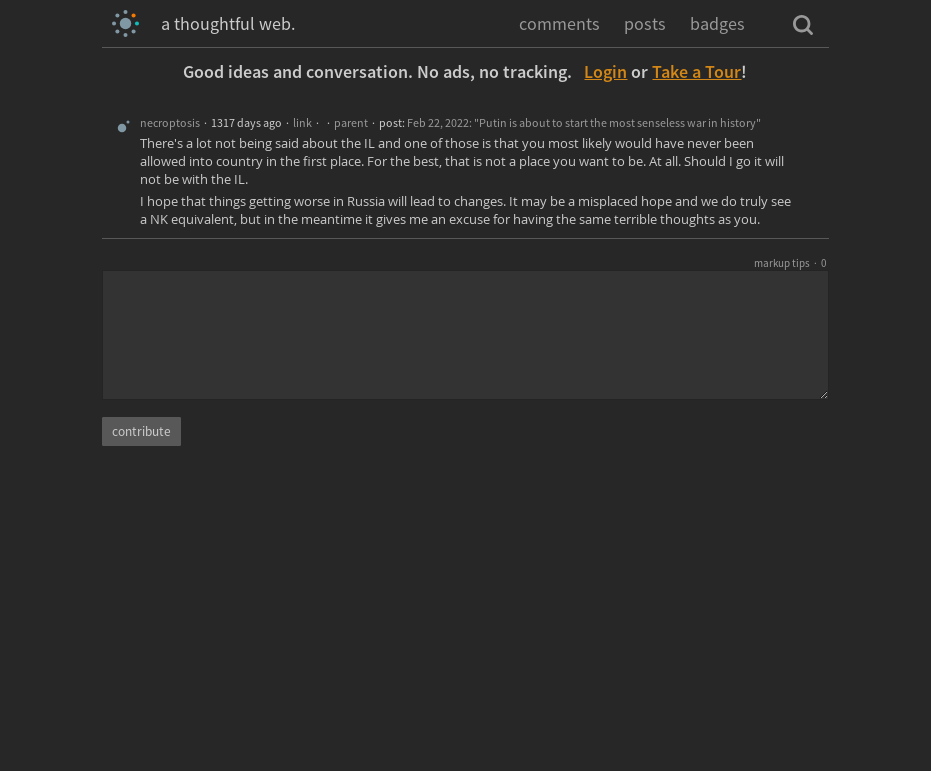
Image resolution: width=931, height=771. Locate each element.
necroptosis (170, 122)
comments (559, 23)
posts (645, 23)
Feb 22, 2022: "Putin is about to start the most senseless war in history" (584, 122)
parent (351, 122)
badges (717, 23)
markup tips (782, 263)
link (302, 122)
